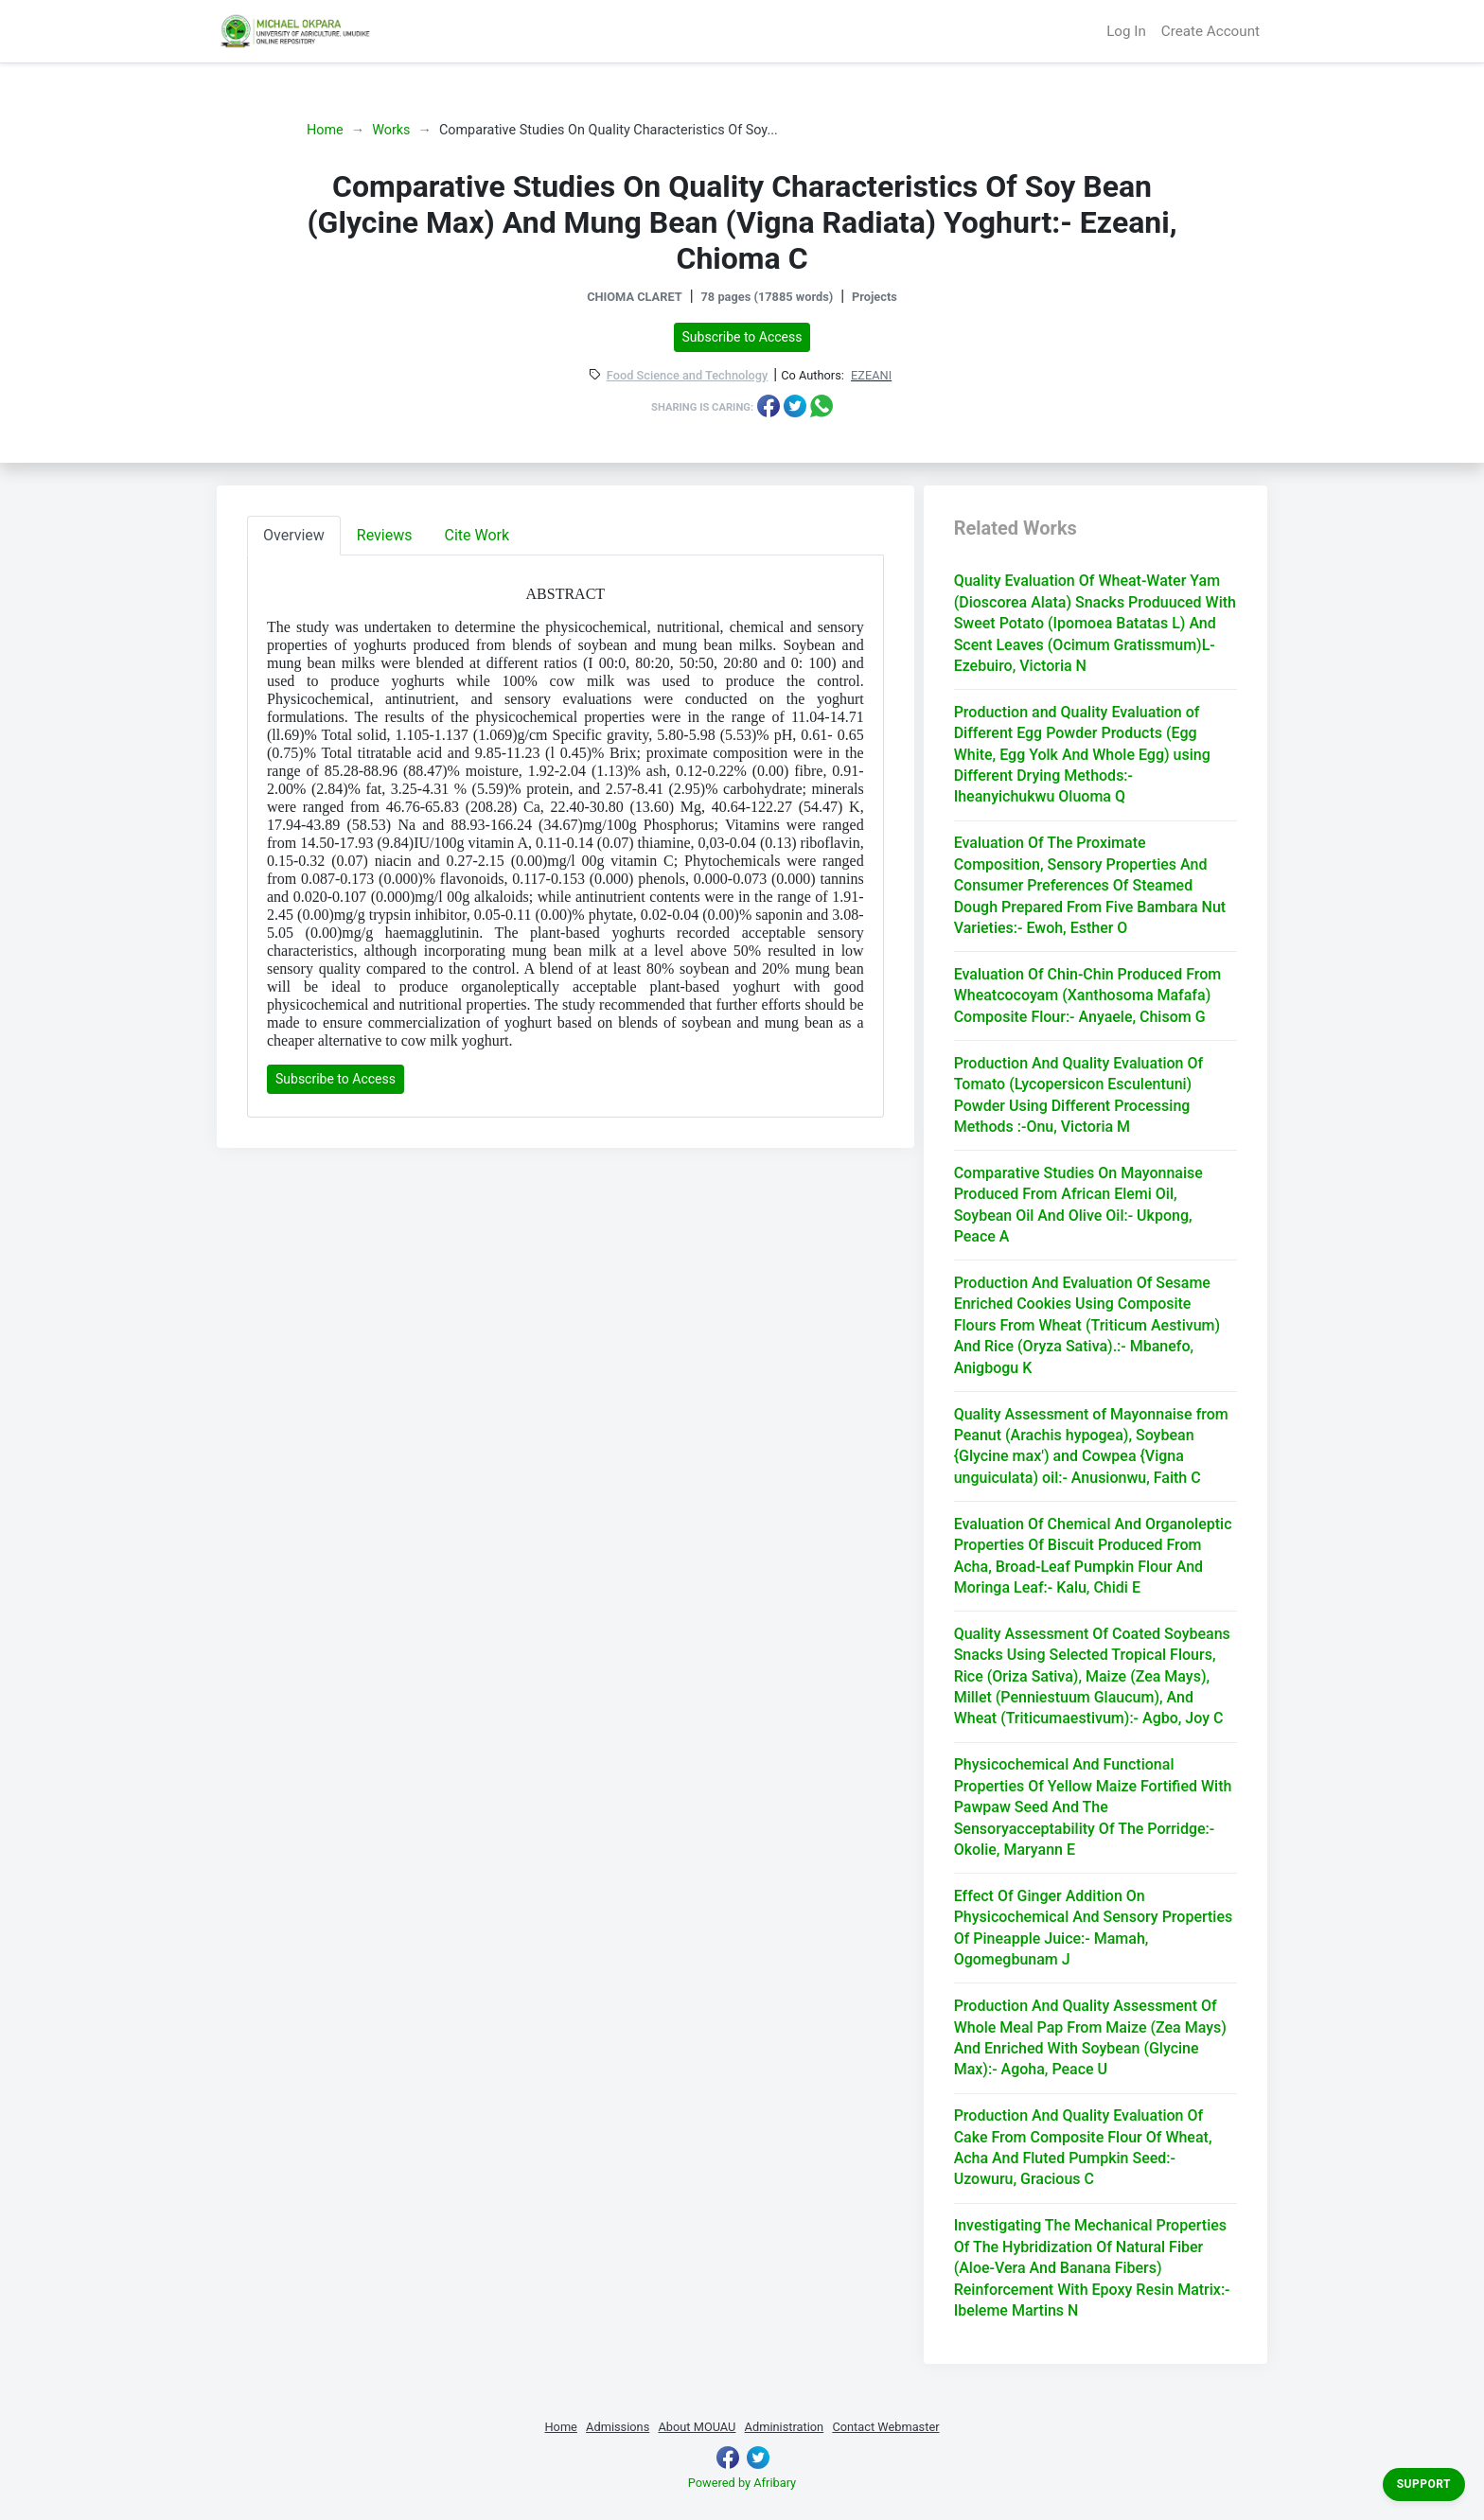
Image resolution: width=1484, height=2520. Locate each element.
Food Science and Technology (687, 376)
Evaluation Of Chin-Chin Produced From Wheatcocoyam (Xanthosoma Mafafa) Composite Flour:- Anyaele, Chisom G (1088, 995)
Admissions (617, 2427)
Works (391, 130)
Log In (1126, 31)
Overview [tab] (294, 535)
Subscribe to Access (742, 336)
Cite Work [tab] (477, 535)
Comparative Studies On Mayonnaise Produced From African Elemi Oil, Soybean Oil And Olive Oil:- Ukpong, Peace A (1078, 1204)
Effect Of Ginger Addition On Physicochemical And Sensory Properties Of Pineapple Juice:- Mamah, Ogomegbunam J (1093, 1927)
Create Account (1210, 31)
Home (325, 130)
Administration (784, 2427)
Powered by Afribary (742, 2483)
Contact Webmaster (885, 2427)
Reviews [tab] (385, 535)
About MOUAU (696, 2427)
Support (1424, 2484)
